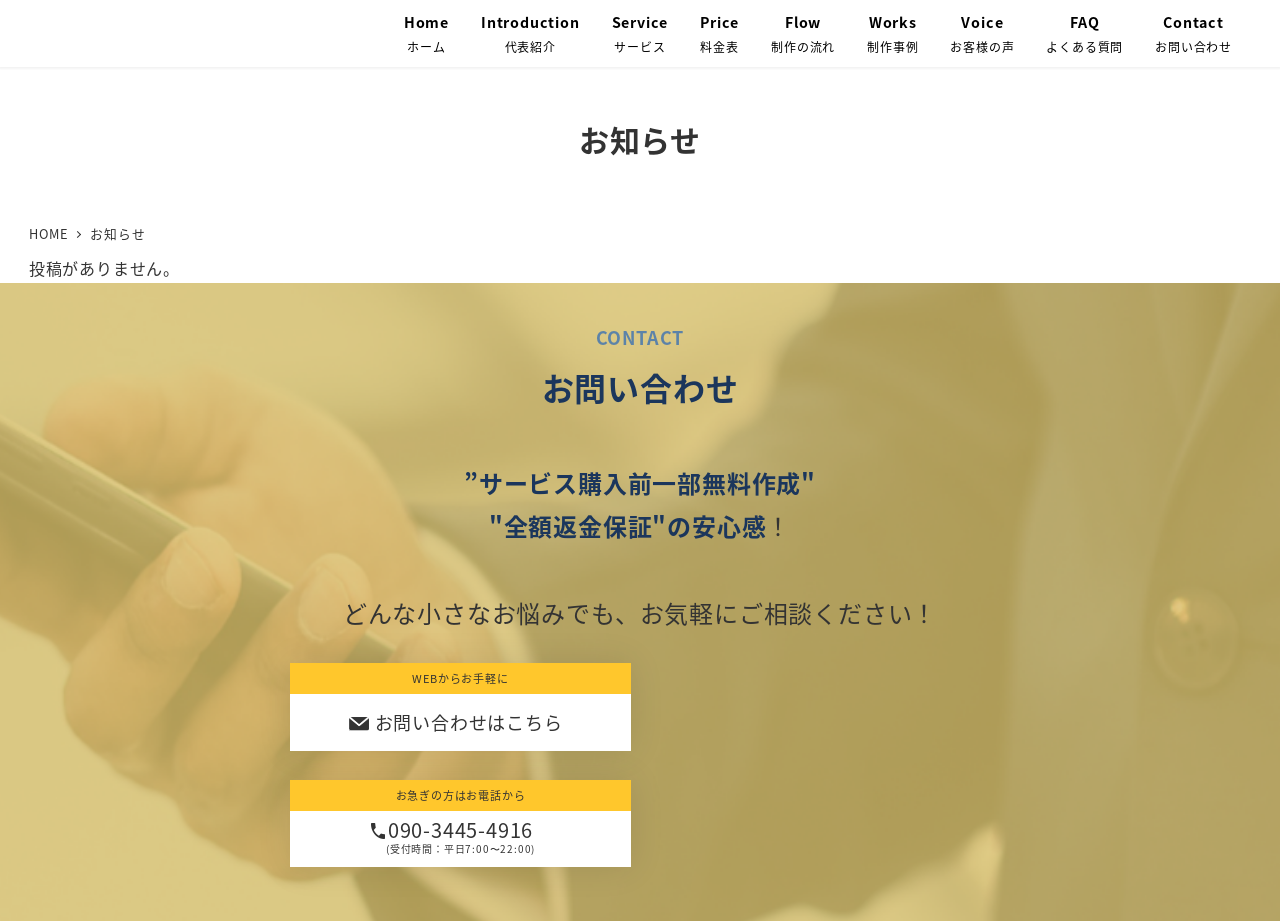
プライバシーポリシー (523, 841)
